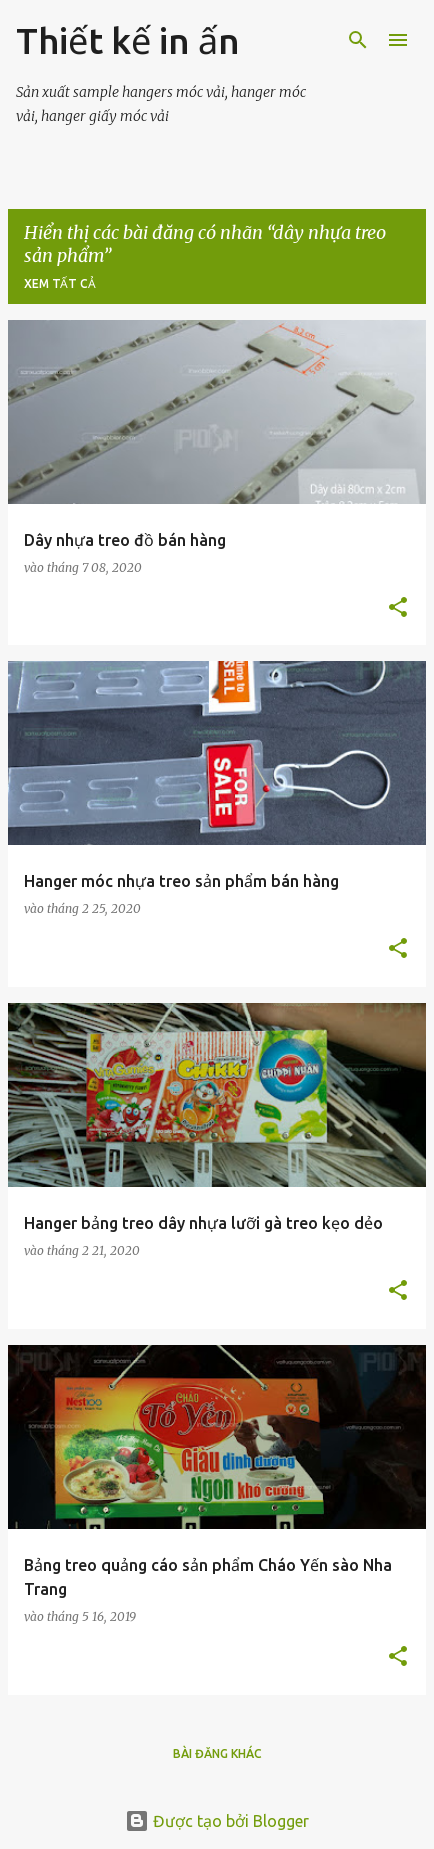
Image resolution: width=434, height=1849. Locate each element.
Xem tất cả (60, 283)
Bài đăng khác (217, 1753)
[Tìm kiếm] (358, 40)
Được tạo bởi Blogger (217, 1821)
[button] (398, 608)
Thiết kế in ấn (128, 40)
